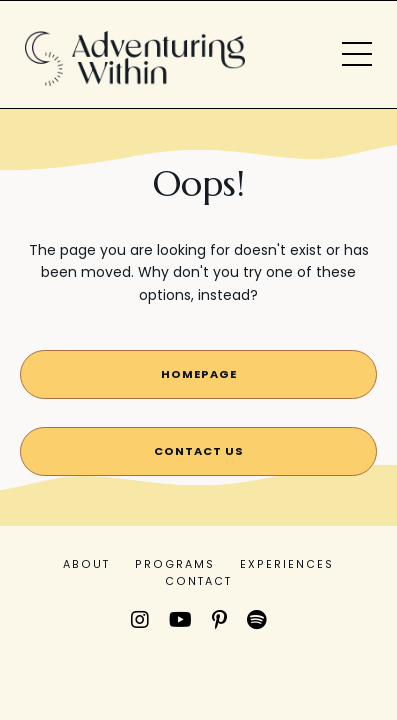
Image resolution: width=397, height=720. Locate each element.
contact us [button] (199, 451)
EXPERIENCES (287, 564)
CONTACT (198, 581)
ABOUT (86, 564)
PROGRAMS (175, 564)
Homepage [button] (199, 374)
